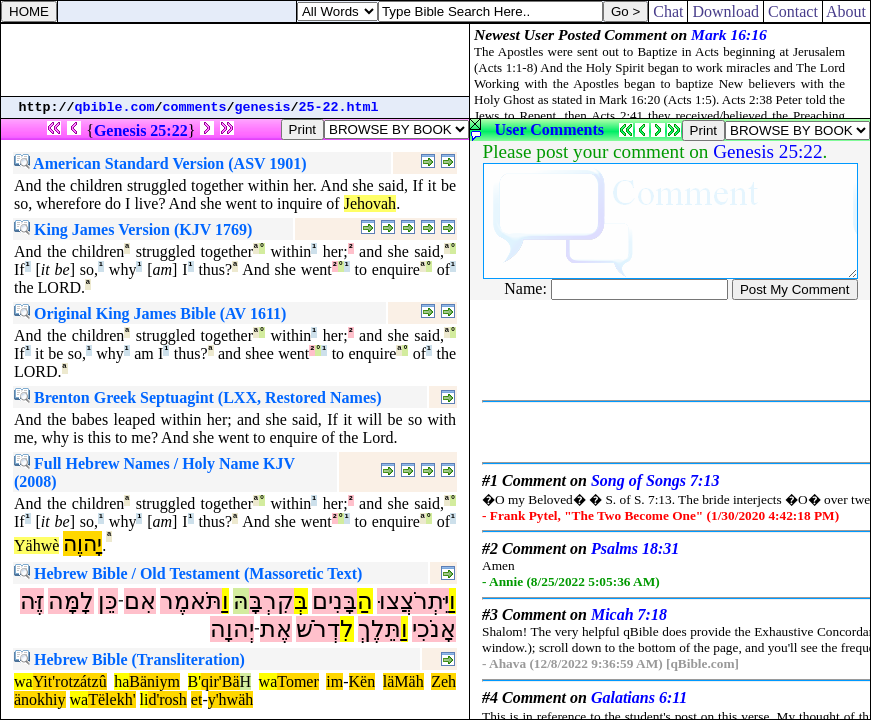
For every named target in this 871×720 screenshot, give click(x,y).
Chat (668, 11)
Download (725, 11)
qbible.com (115, 107)
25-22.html (339, 107)
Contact (793, 11)
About (846, 11)
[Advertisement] (235, 60)
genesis (263, 107)
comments (195, 107)
